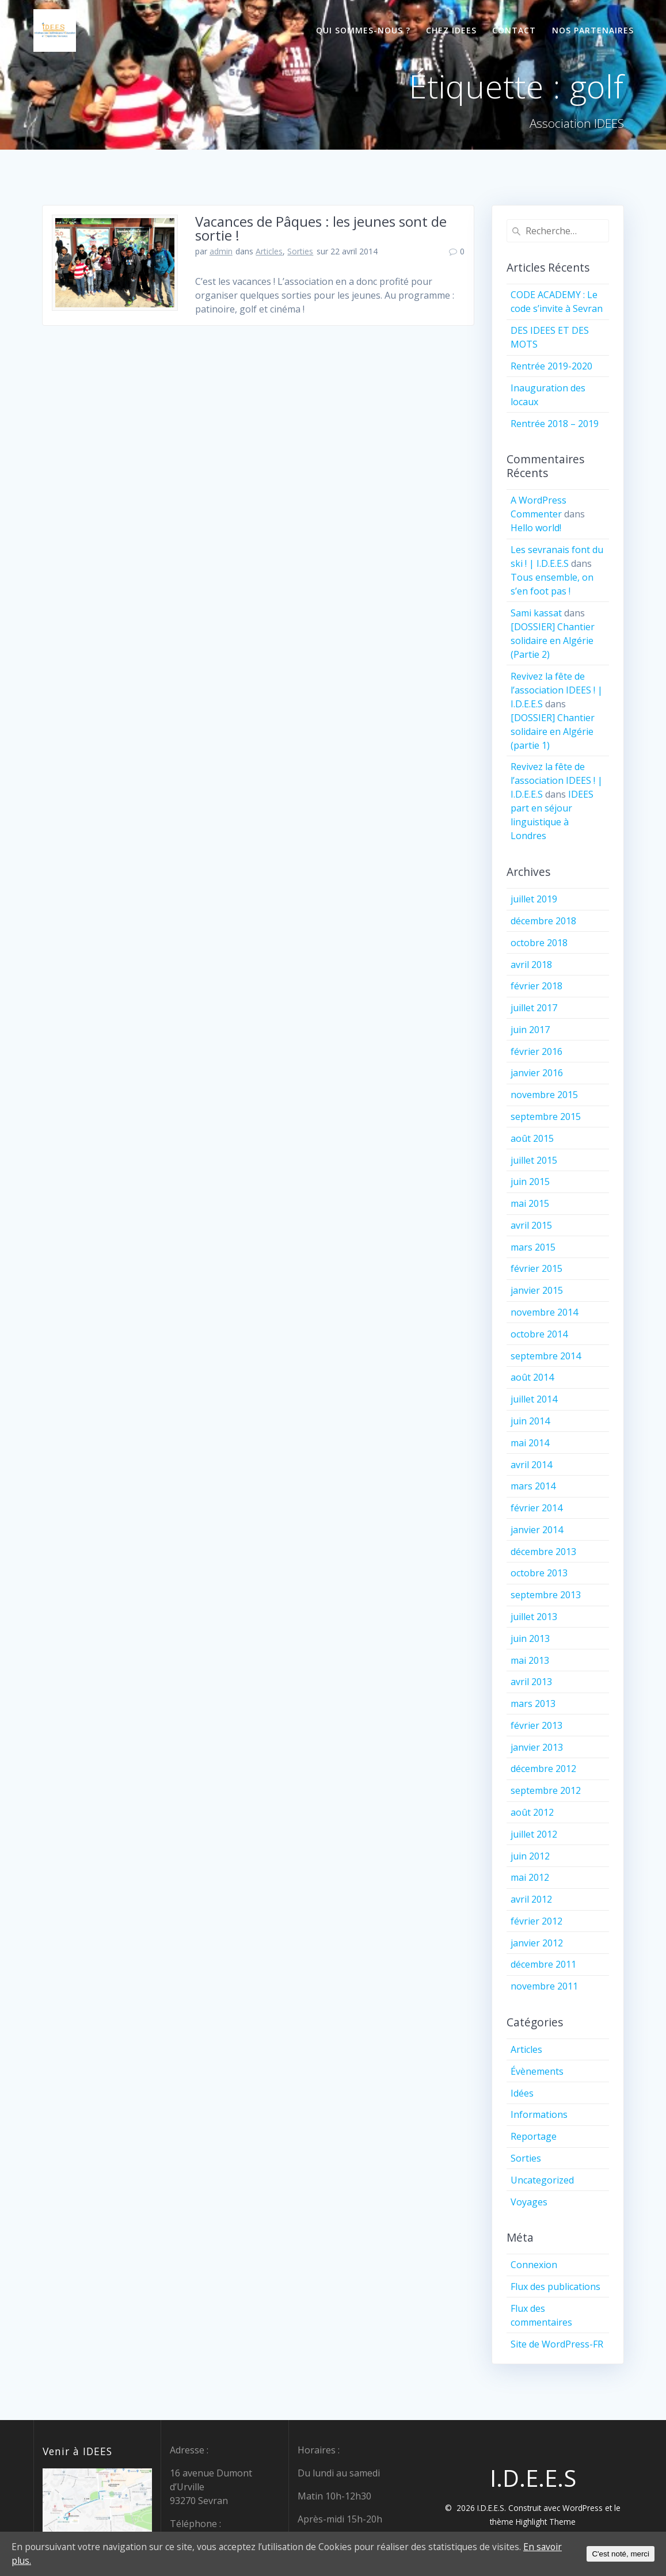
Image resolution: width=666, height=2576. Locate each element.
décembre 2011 (543, 1964)
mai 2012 (530, 1877)
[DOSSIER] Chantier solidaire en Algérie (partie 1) (553, 731)
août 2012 (532, 1812)
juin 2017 (530, 1029)
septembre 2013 (546, 1594)
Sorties (300, 251)
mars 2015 (533, 1247)
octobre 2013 (539, 1573)
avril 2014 (531, 1464)
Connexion (534, 2264)
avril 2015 (531, 1225)
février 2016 (536, 1051)
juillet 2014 (534, 1399)
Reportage (534, 2136)
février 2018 (536, 986)
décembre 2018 (543, 920)
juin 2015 (530, 1181)
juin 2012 (530, 1856)
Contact (514, 30)
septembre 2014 (546, 1356)
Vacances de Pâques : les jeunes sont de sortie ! (321, 228)
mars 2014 (533, 1486)
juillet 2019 (534, 899)
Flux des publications (555, 2286)
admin (221, 251)
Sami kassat (536, 613)
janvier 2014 (537, 1529)
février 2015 (536, 1268)
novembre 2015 (544, 1094)
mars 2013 (533, 1703)
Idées (522, 2093)
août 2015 (532, 1138)
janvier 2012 (537, 1943)
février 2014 (536, 1508)
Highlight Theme (546, 2521)
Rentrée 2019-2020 (551, 366)
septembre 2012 (546, 1790)
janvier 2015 (537, 1290)
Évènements (537, 2071)
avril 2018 (531, 964)
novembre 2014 (544, 1312)
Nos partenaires (593, 30)
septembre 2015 (546, 1116)
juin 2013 (530, 1638)
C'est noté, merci (620, 2554)
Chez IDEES (451, 30)
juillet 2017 (534, 1007)
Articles (269, 251)
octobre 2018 (539, 942)
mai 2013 (530, 1660)
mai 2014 (530, 1442)
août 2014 (532, 1377)
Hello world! (536, 527)
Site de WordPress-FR (557, 2344)
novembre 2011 (544, 1986)
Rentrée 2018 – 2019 (555, 423)
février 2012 (536, 1921)
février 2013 (536, 1725)
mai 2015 (530, 1203)
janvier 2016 (537, 1072)
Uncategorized (542, 2180)
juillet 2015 (534, 1160)
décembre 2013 (543, 1551)
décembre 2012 (543, 1768)
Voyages (529, 2202)
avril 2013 (531, 1681)
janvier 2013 (537, 1747)
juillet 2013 (534, 1616)
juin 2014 (530, 1421)
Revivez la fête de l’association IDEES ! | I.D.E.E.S (557, 690)
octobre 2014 (539, 1334)
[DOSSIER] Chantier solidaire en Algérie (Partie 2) (553, 640)
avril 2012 (531, 1899)
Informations (539, 2114)
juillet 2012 (534, 1834)
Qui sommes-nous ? (363, 30)
